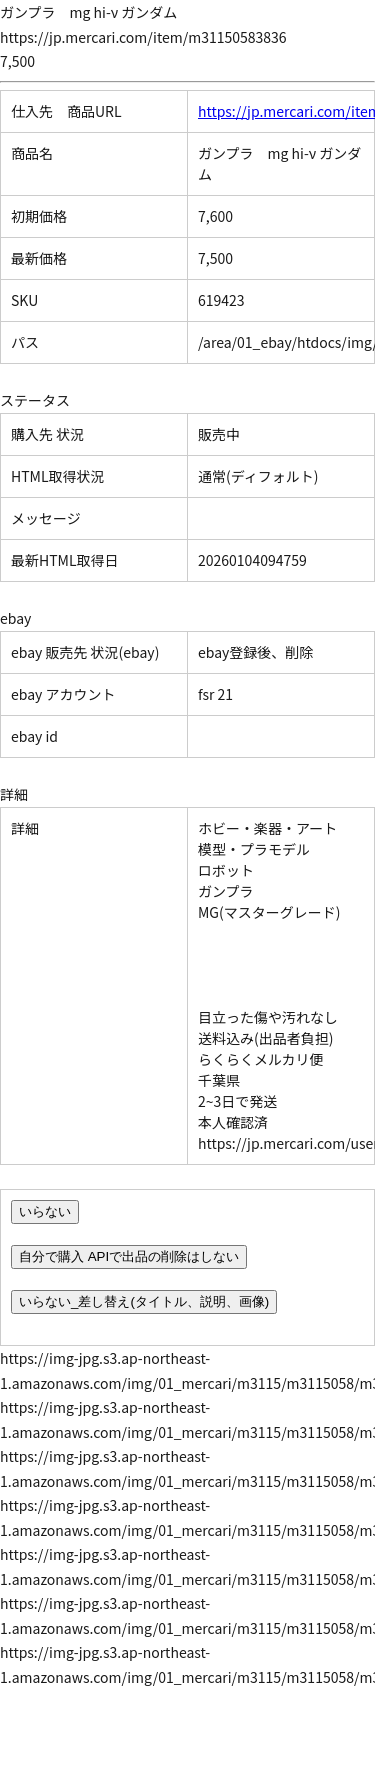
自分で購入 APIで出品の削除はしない (129, 1256)
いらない (45, 1211)
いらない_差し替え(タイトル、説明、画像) (144, 1301)
